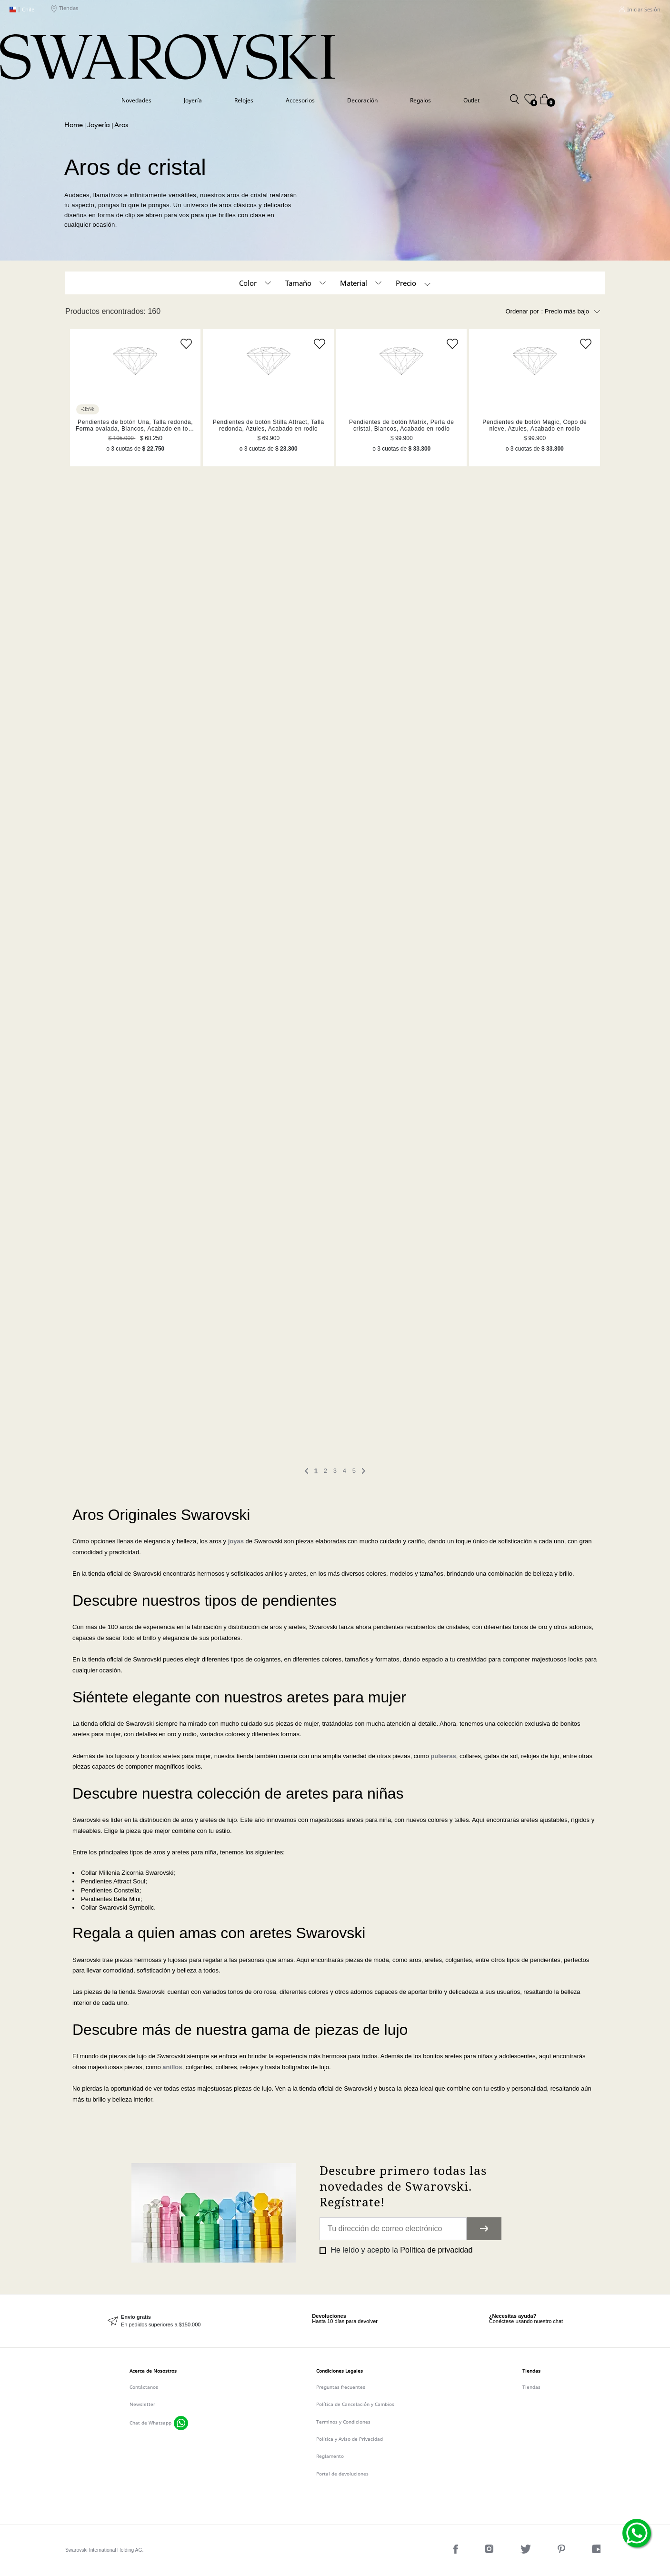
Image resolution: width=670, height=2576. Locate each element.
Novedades (136, 100)
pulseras (443, 1756)
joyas (236, 1541)
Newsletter (142, 2404)
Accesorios (300, 100)
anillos (172, 2067)
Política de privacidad (436, 2250)
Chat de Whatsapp (150, 2422)
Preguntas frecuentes (340, 2387)
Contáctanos (144, 2387)
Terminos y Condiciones (343, 2421)
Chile (22, 9)
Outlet (471, 100)
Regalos (420, 100)
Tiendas (64, 9)
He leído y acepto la (400, 2250)
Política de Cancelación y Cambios (355, 2404)
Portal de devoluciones (342, 2473)
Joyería (193, 100)
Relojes (243, 100)
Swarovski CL (73, 125)
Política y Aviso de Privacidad (349, 2438)
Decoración (362, 100)
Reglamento (330, 2456)
